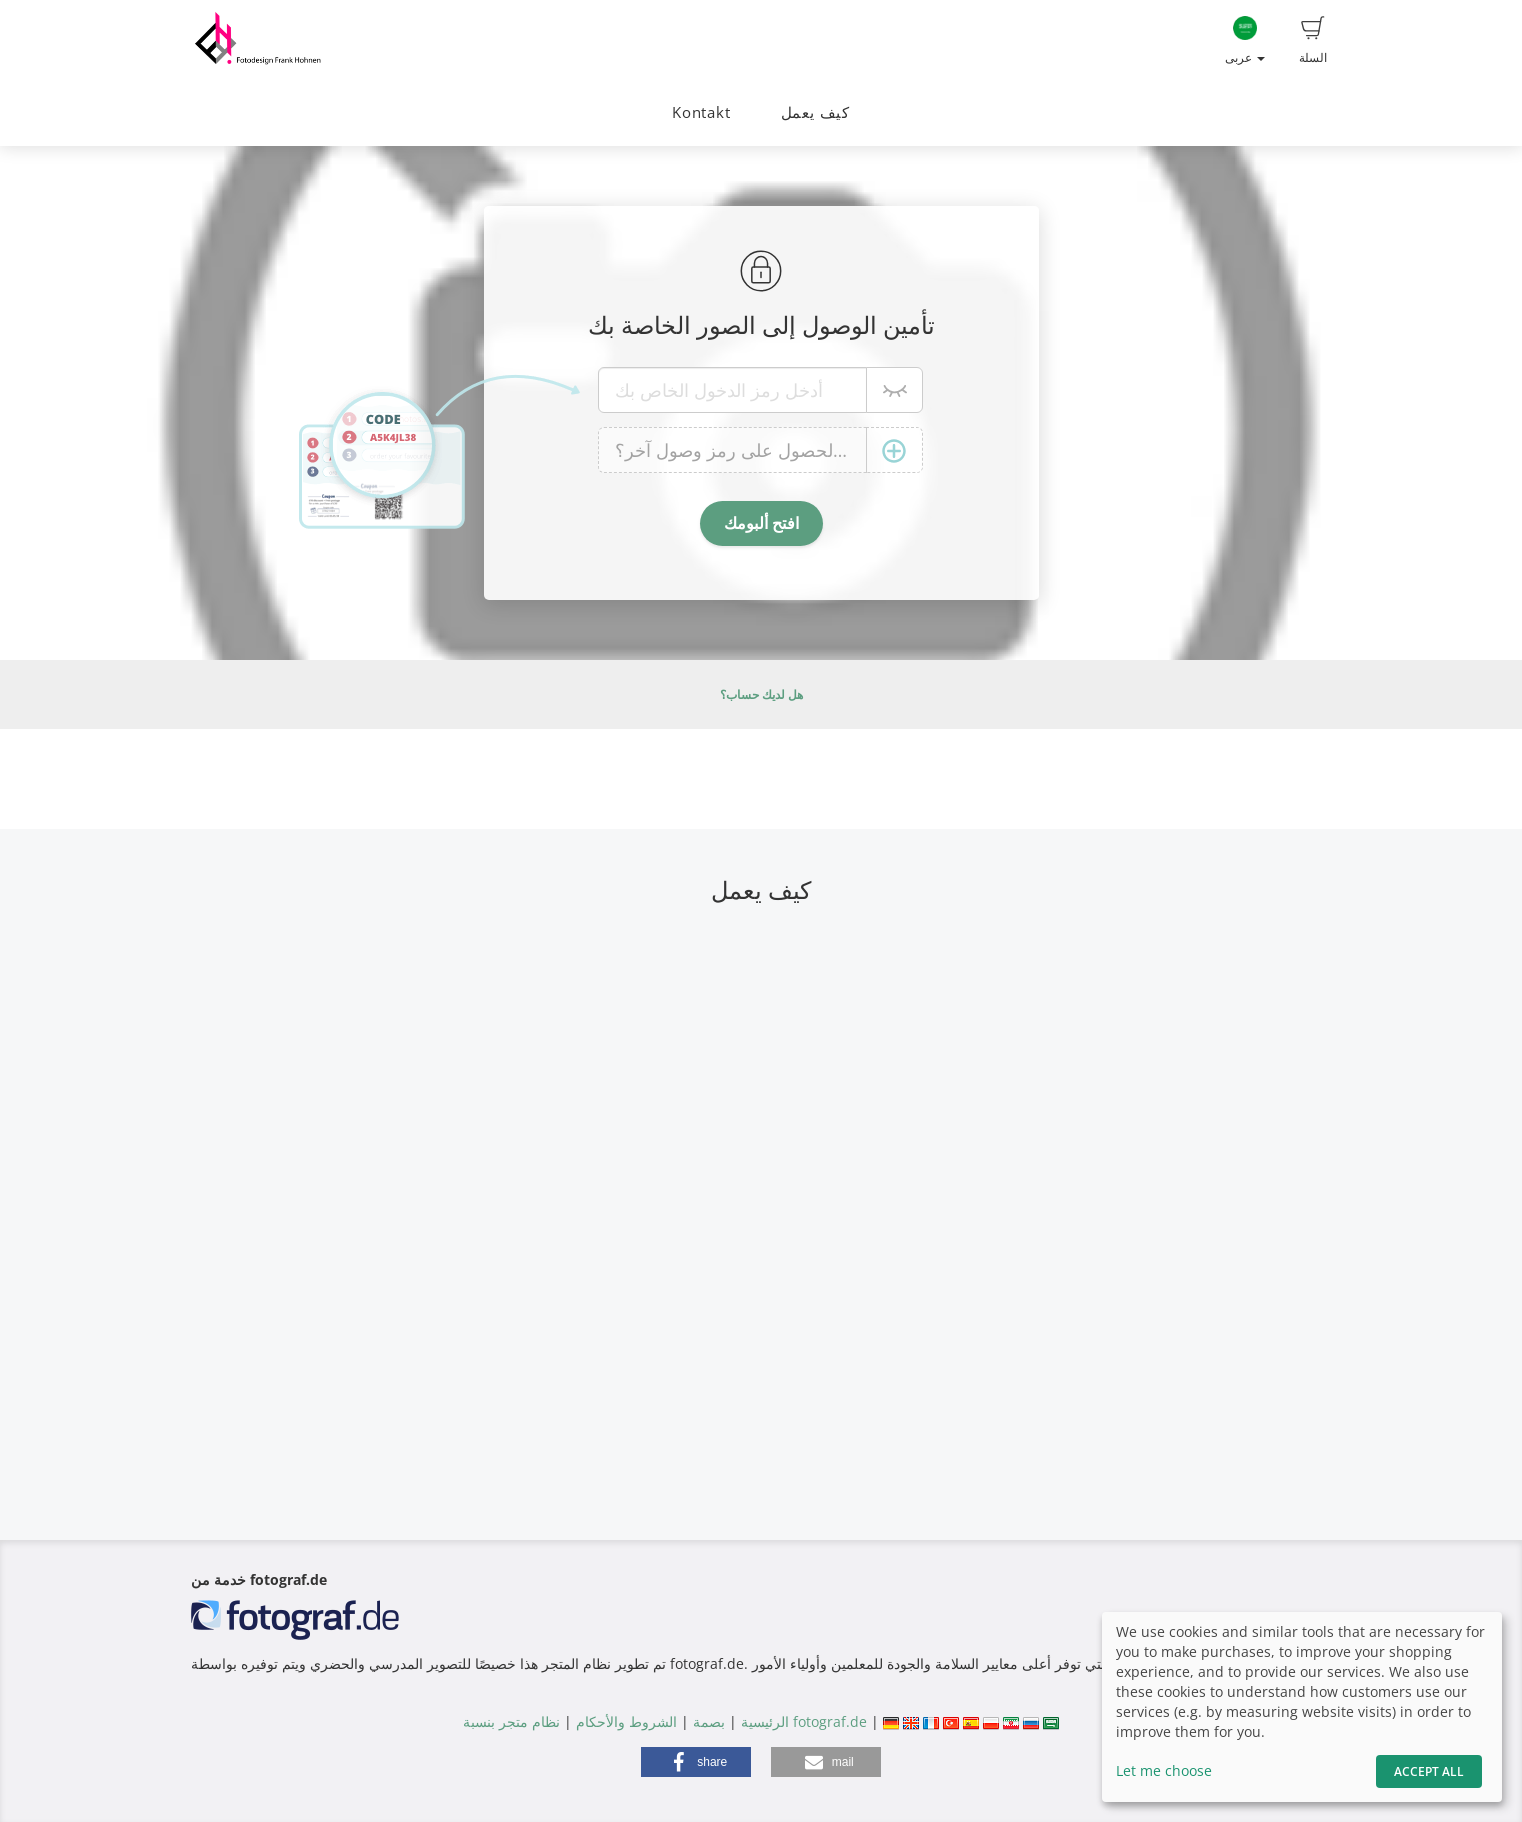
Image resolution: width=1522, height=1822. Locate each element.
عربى (1245, 41)
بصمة (707, 1721)
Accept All (1429, 1771)
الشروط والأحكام (626, 1721)
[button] (696, 1762)
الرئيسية (763, 1721)
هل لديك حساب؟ (761, 694)
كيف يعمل (815, 112)
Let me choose (1164, 1770)
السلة (1313, 41)
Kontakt (701, 112)
